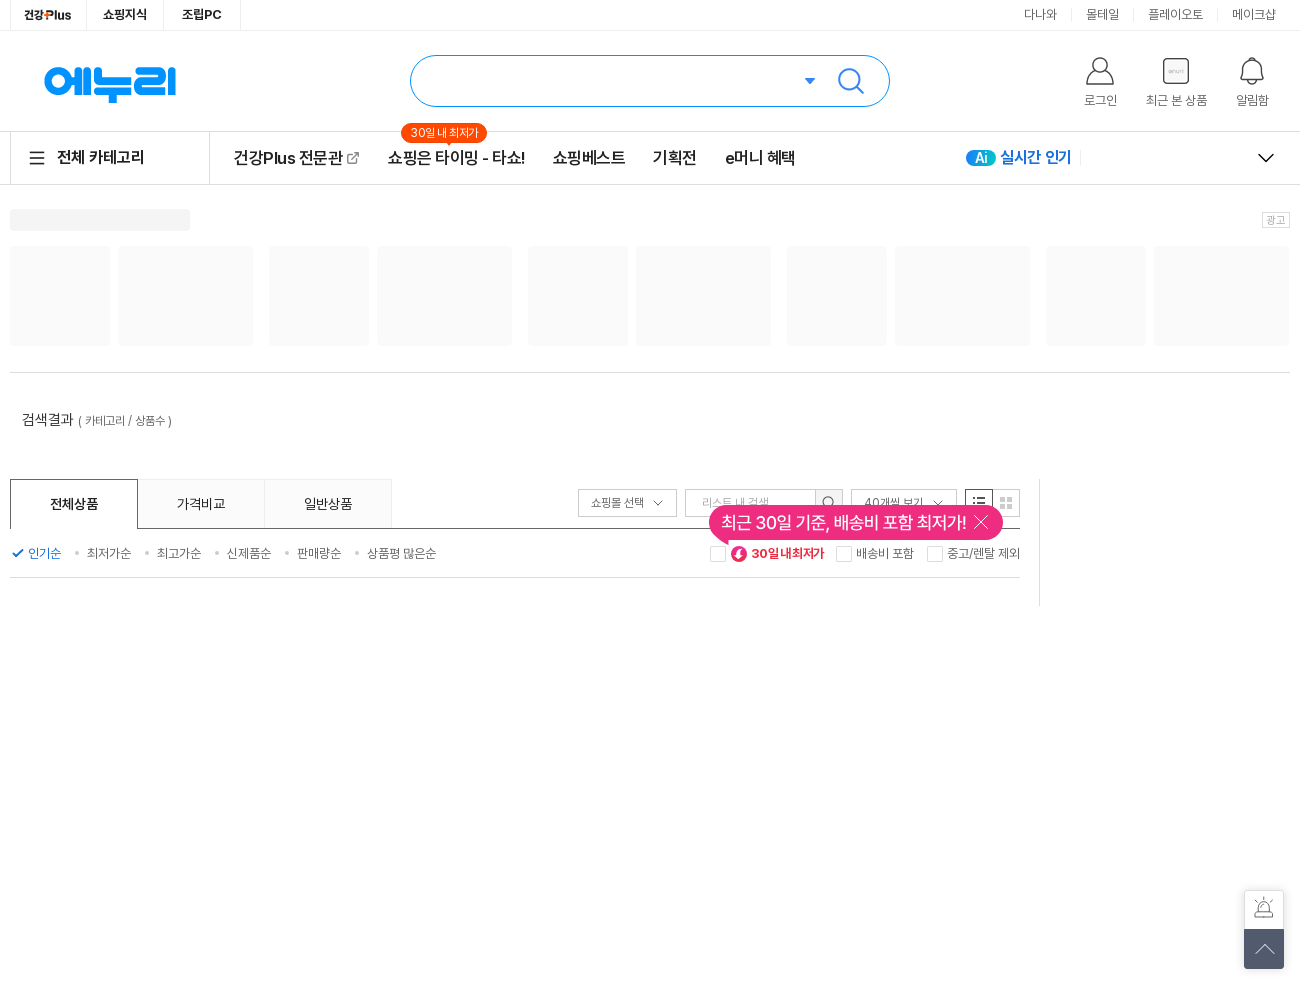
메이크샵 (1254, 14)
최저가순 (109, 553)
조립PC (202, 14)
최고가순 (179, 553)
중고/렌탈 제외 (983, 553)
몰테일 (1102, 14)
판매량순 (319, 553)
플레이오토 (1175, 14)
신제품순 (249, 553)
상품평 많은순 (401, 553)
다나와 (1040, 14)
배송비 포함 (885, 553)
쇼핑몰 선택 (627, 503)
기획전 (675, 158)
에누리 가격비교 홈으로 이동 (110, 81)
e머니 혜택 (760, 158)
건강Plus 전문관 (288, 158)
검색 (851, 81)
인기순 (44, 553)
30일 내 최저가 (777, 554)
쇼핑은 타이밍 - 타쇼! (456, 157)
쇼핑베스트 (589, 158)
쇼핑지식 (125, 14)
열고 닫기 (1266, 158)
